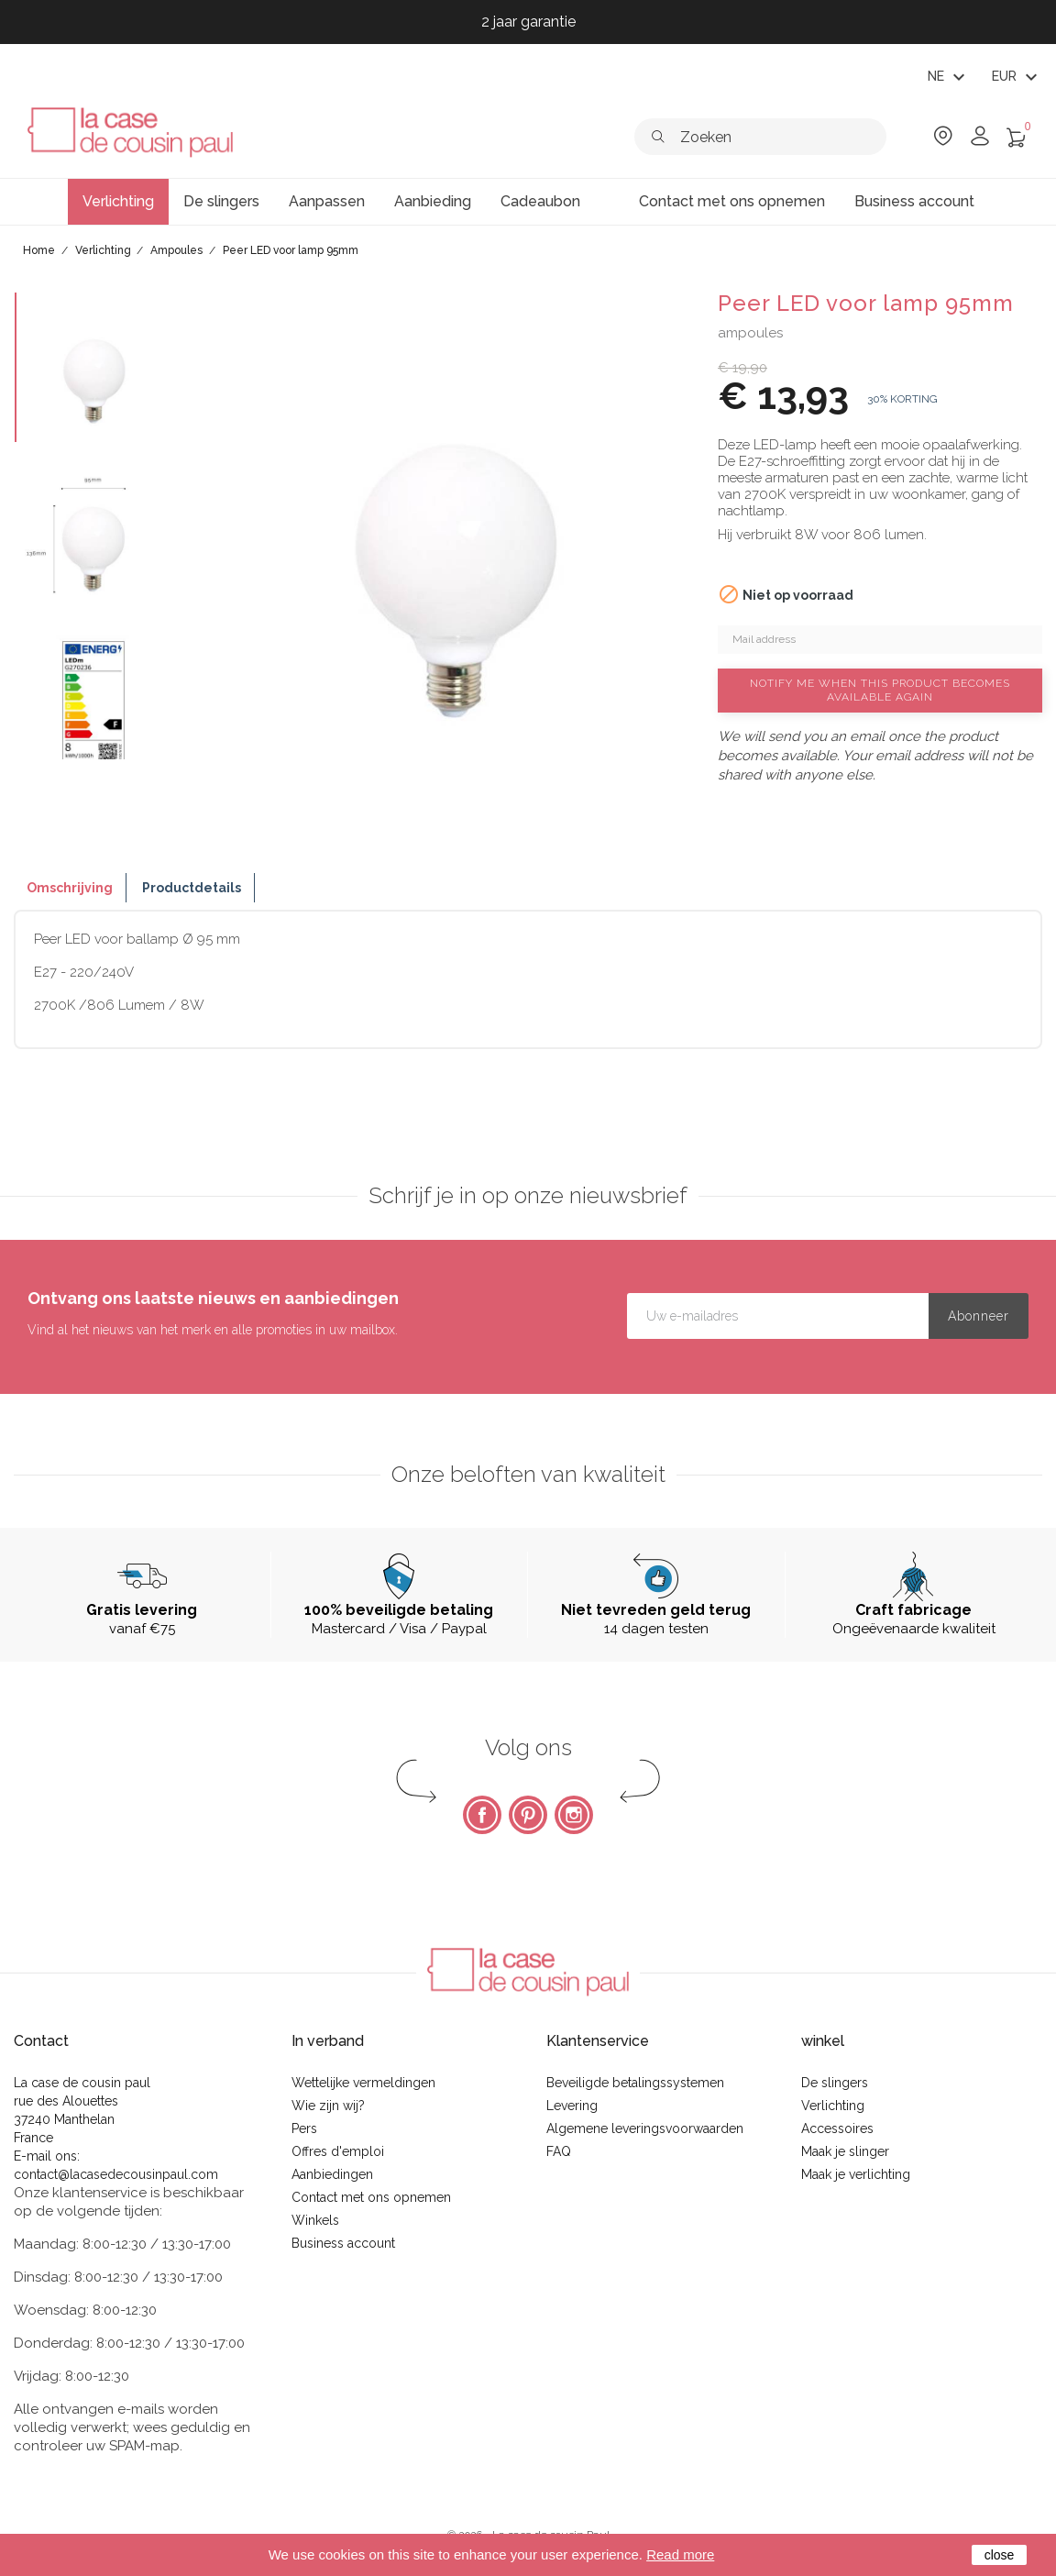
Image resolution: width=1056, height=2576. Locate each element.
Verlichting (832, 2105)
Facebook (482, 1815)
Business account (343, 2243)
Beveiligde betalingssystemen (635, 2082)
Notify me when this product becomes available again (880, 690)
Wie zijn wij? (328, 2105)
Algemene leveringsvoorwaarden (644, 2128)
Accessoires (837, 2128)
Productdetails (191, 887)
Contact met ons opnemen (371, 2197)
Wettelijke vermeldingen (363, 2082)
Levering (572, 2105)
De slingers (834, 2082)
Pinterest (528, 1815)
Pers (304, 2128)
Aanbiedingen (332, 2174)
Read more (680, 2554)
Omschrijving (70, 887)
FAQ (558, 2151)
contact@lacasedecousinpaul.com (116, 2174)
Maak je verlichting (855, 2174)
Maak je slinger (845, 2151)
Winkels (315, 2220)
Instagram (574, 1815)
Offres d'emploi (338, 2151)
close (999, 2555)
